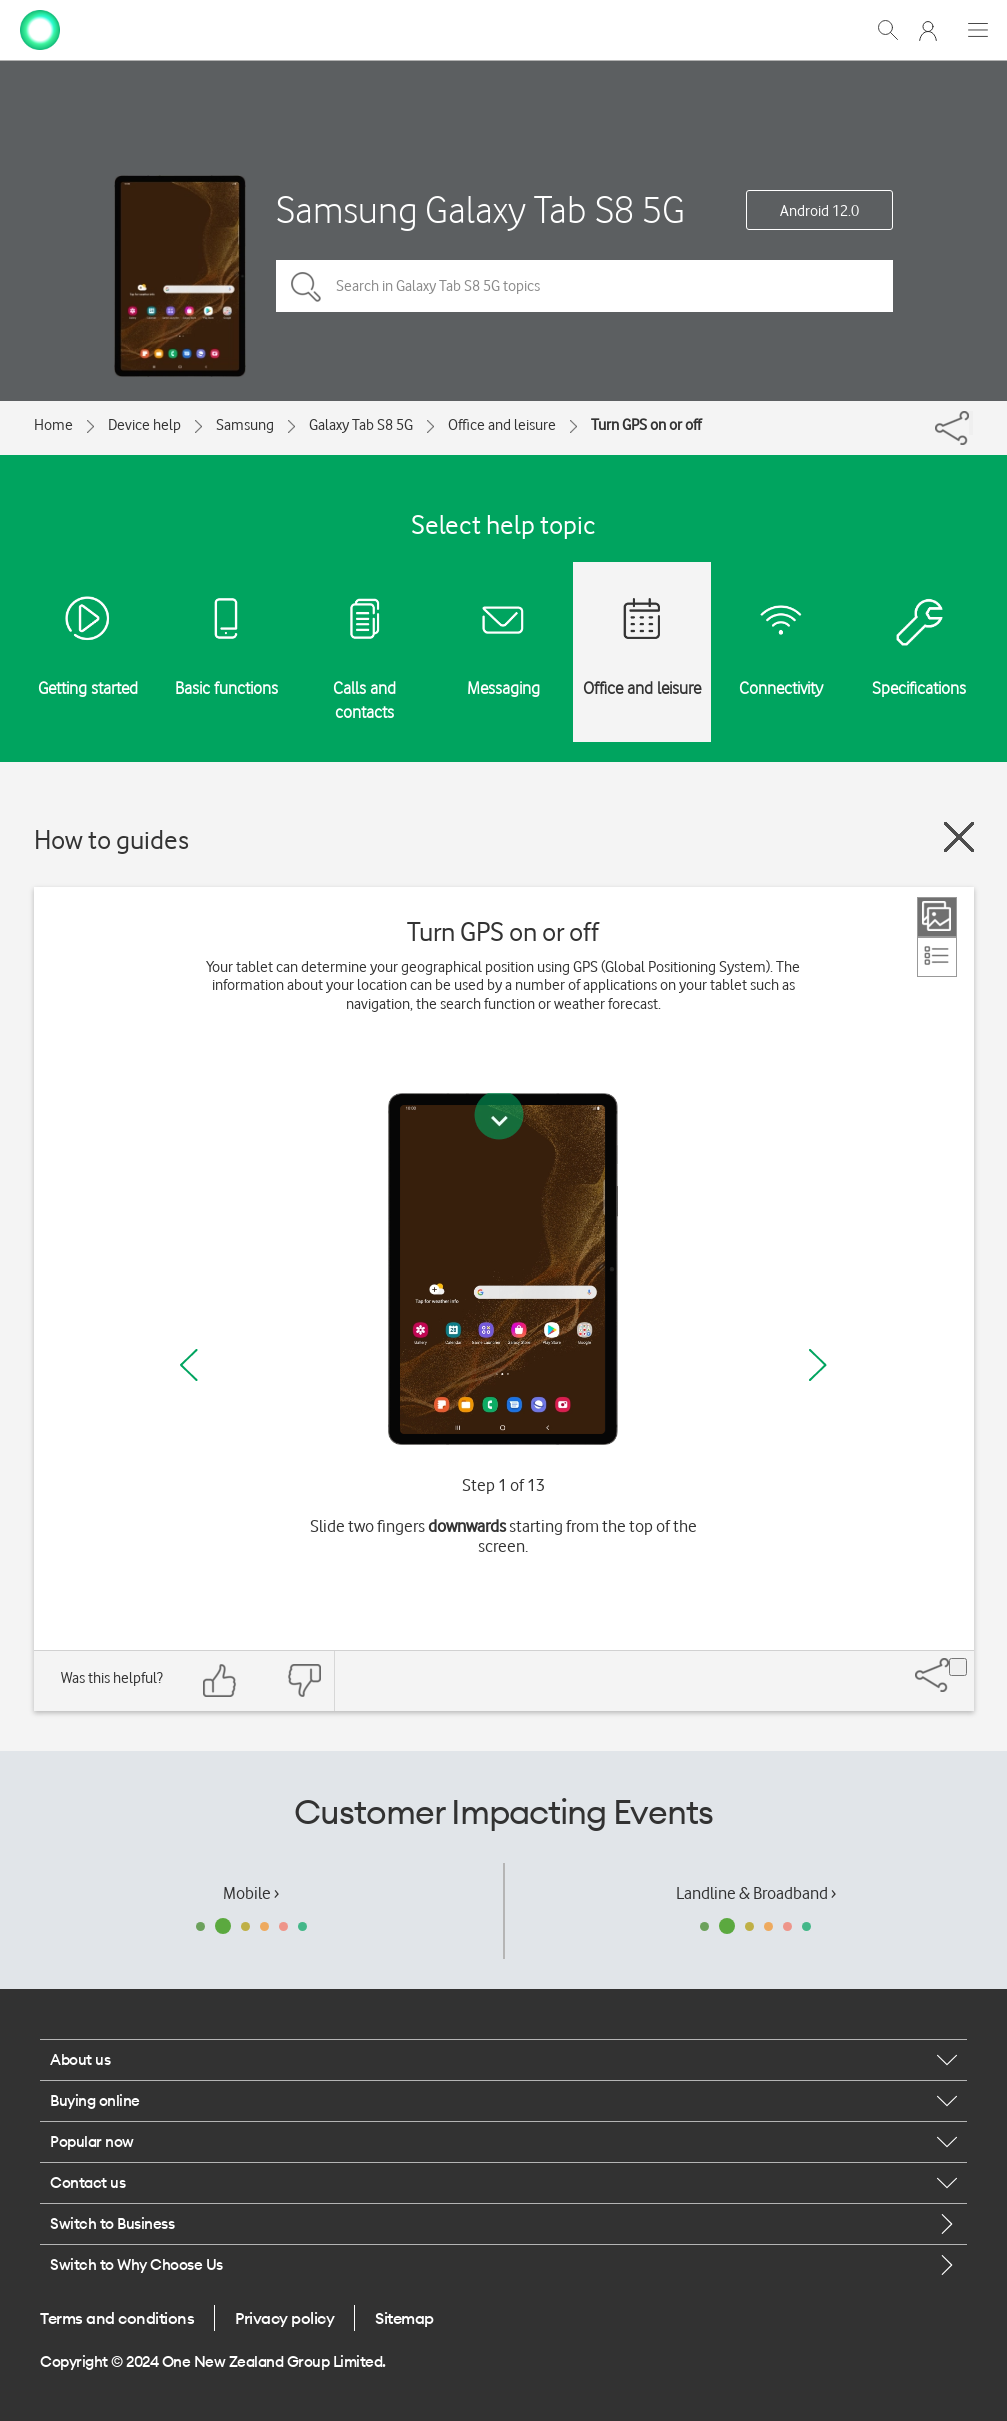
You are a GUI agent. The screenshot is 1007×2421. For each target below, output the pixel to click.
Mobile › (251, 1893)
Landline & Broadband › (756, 1893)
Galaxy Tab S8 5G (361, 425)
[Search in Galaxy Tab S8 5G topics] (584, 286)
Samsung (245, 425)
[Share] (971, 423)
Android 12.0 (819, 211)
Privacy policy (284, 2318)
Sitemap (404, 2318)
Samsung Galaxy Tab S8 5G (480, 209)
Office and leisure (502, 425)
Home (53, 425)
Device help (144, 425)
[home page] (40, 28)
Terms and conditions (117, 2318)
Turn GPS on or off (646, 425)
